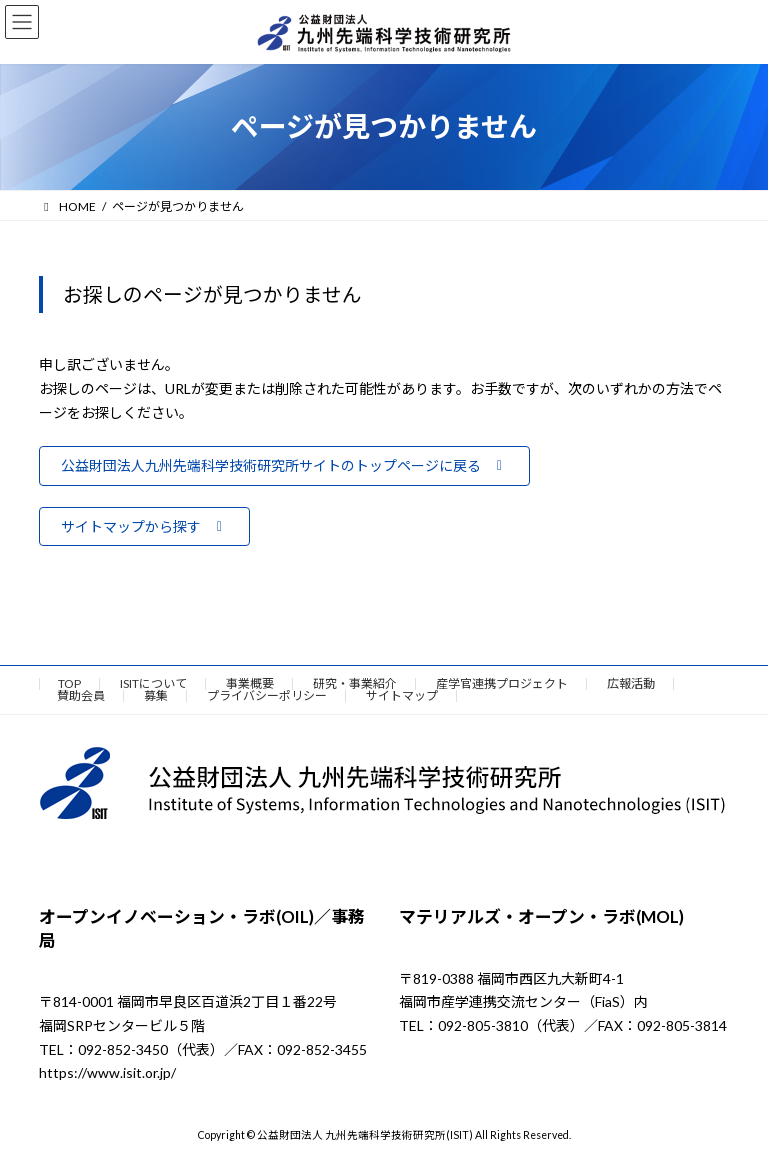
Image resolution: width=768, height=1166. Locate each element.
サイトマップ (402, 695)
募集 (156, 695)
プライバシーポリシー (267, 695)
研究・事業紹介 (355, 683)
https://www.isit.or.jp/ (107, 1073)
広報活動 (631, 683)
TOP (69, 683)
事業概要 (250, 683)
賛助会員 (81, 695)
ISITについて (153, 683)
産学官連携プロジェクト (502, 683)
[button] (284, 466)
